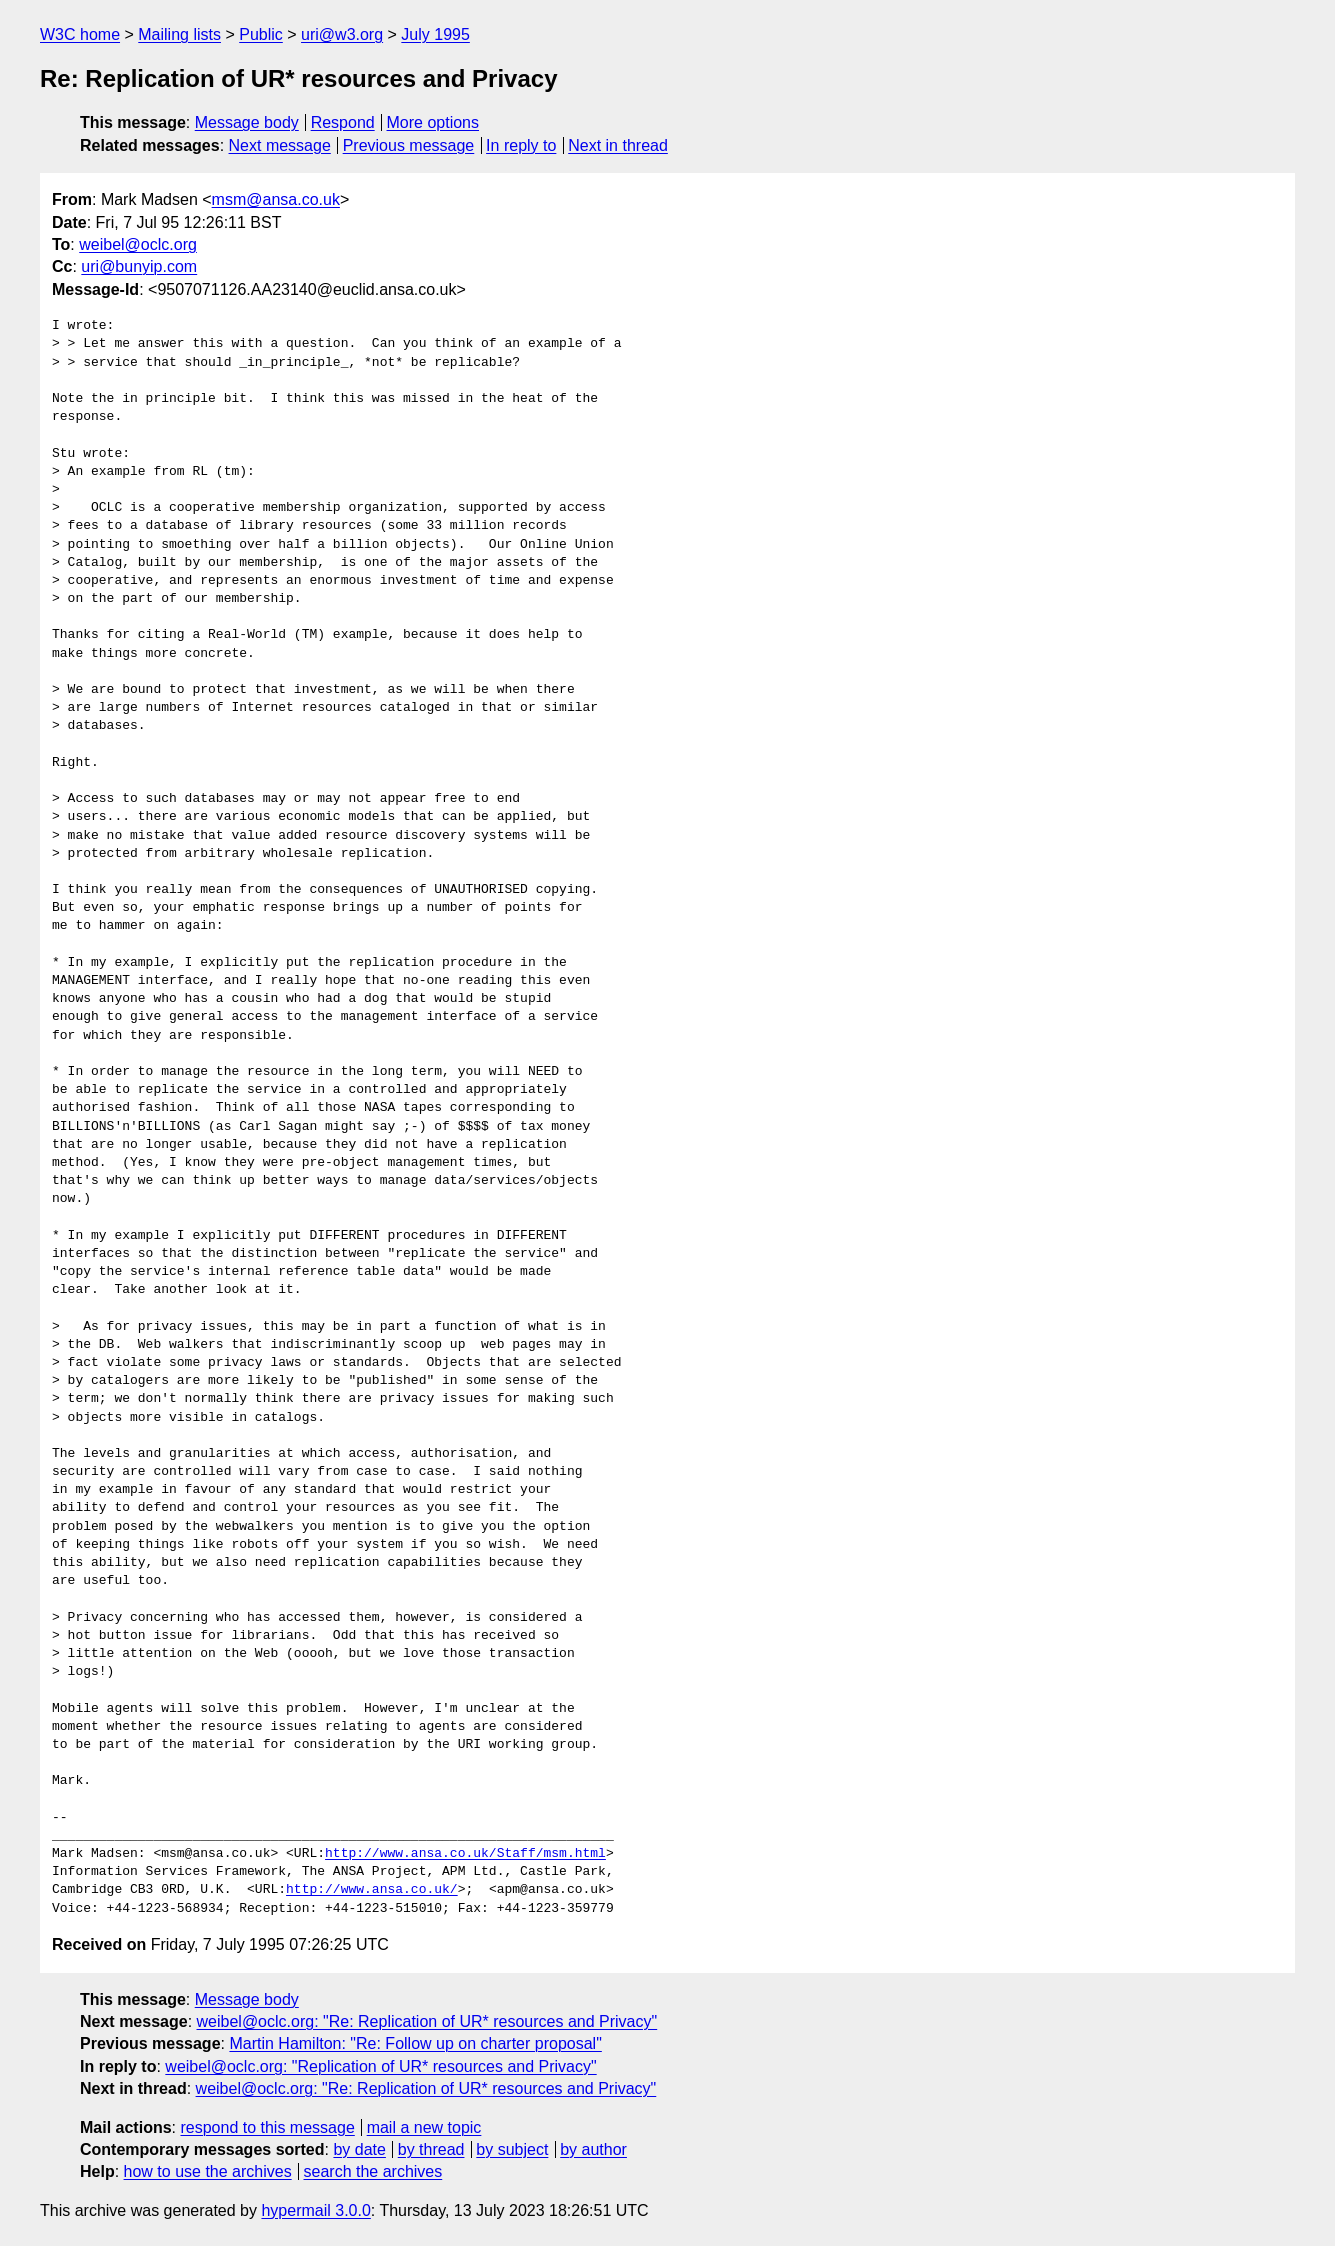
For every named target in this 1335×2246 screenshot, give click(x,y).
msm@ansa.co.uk (276, 199)
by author (593, 2149)
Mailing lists (179, 34)
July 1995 (435, 34)
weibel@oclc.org (138, 244)
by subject (512, 2149)
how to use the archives (208, 2171)
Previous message (409, 145)
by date (359, 2149)
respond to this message (267, 2127)
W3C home (80, 34)
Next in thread (618, 145)
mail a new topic (424, 2127)
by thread (431, 2149)
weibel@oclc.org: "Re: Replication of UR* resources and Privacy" (427, 2021)
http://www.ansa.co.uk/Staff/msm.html (465, 1854)
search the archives (373, 2171)
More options (433, 122)
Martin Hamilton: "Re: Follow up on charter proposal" (415, 2043)
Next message (280, 145)
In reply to (521, 145)
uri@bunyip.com (139, 266)
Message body (247, 122)
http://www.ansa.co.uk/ (372, 1890)
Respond (343, 122)
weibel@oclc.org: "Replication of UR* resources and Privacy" (380, 2066)
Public (261, 34)
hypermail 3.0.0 (315, 2210)
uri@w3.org (342, 34)
